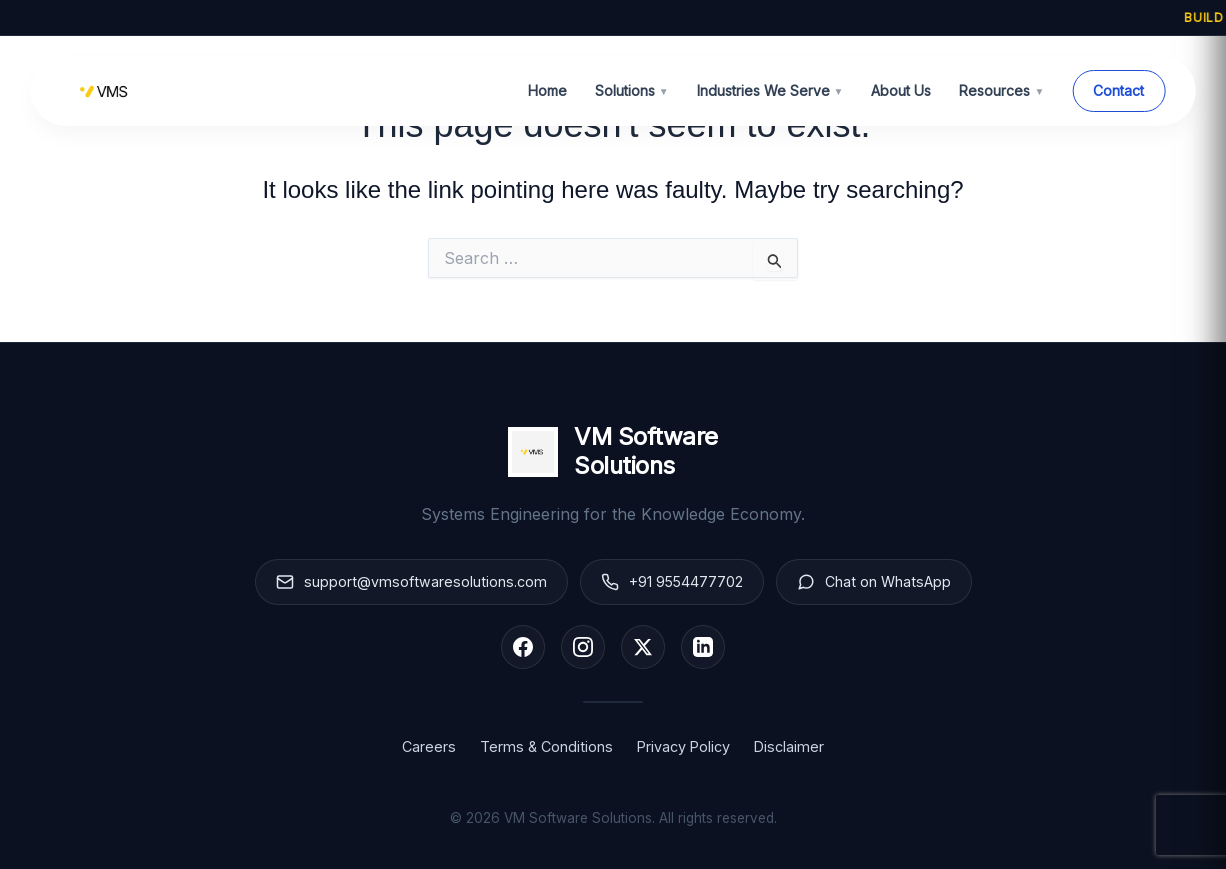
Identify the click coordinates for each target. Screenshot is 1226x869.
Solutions (632, 90)
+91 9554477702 (672, 582)
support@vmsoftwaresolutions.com (410, 582)
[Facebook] (523, 647)
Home (547, 90)
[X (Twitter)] (643, 647)
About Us (901, 90)
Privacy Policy (683, 746)
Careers (429, 746)
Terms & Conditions (546, 746)
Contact (1118, 90)
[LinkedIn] (703, 647)
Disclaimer (789, 746)
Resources (1001, 90)
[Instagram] (583, 647)
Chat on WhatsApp (875, 582)
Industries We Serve (770, 90)
